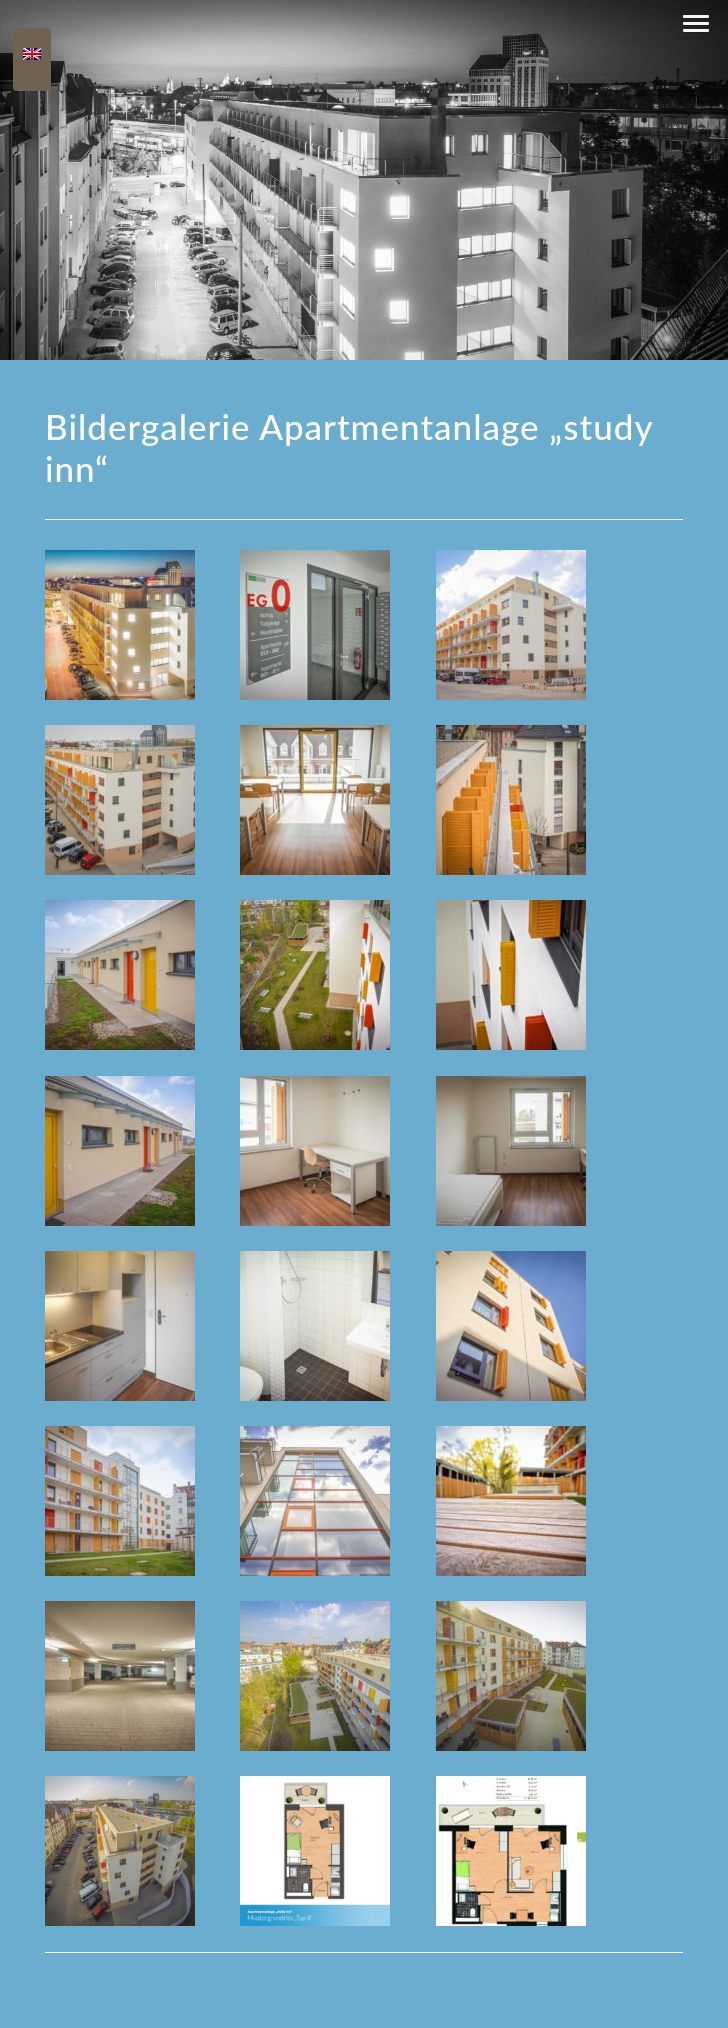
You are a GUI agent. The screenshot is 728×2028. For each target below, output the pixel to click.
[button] (695, 23)
